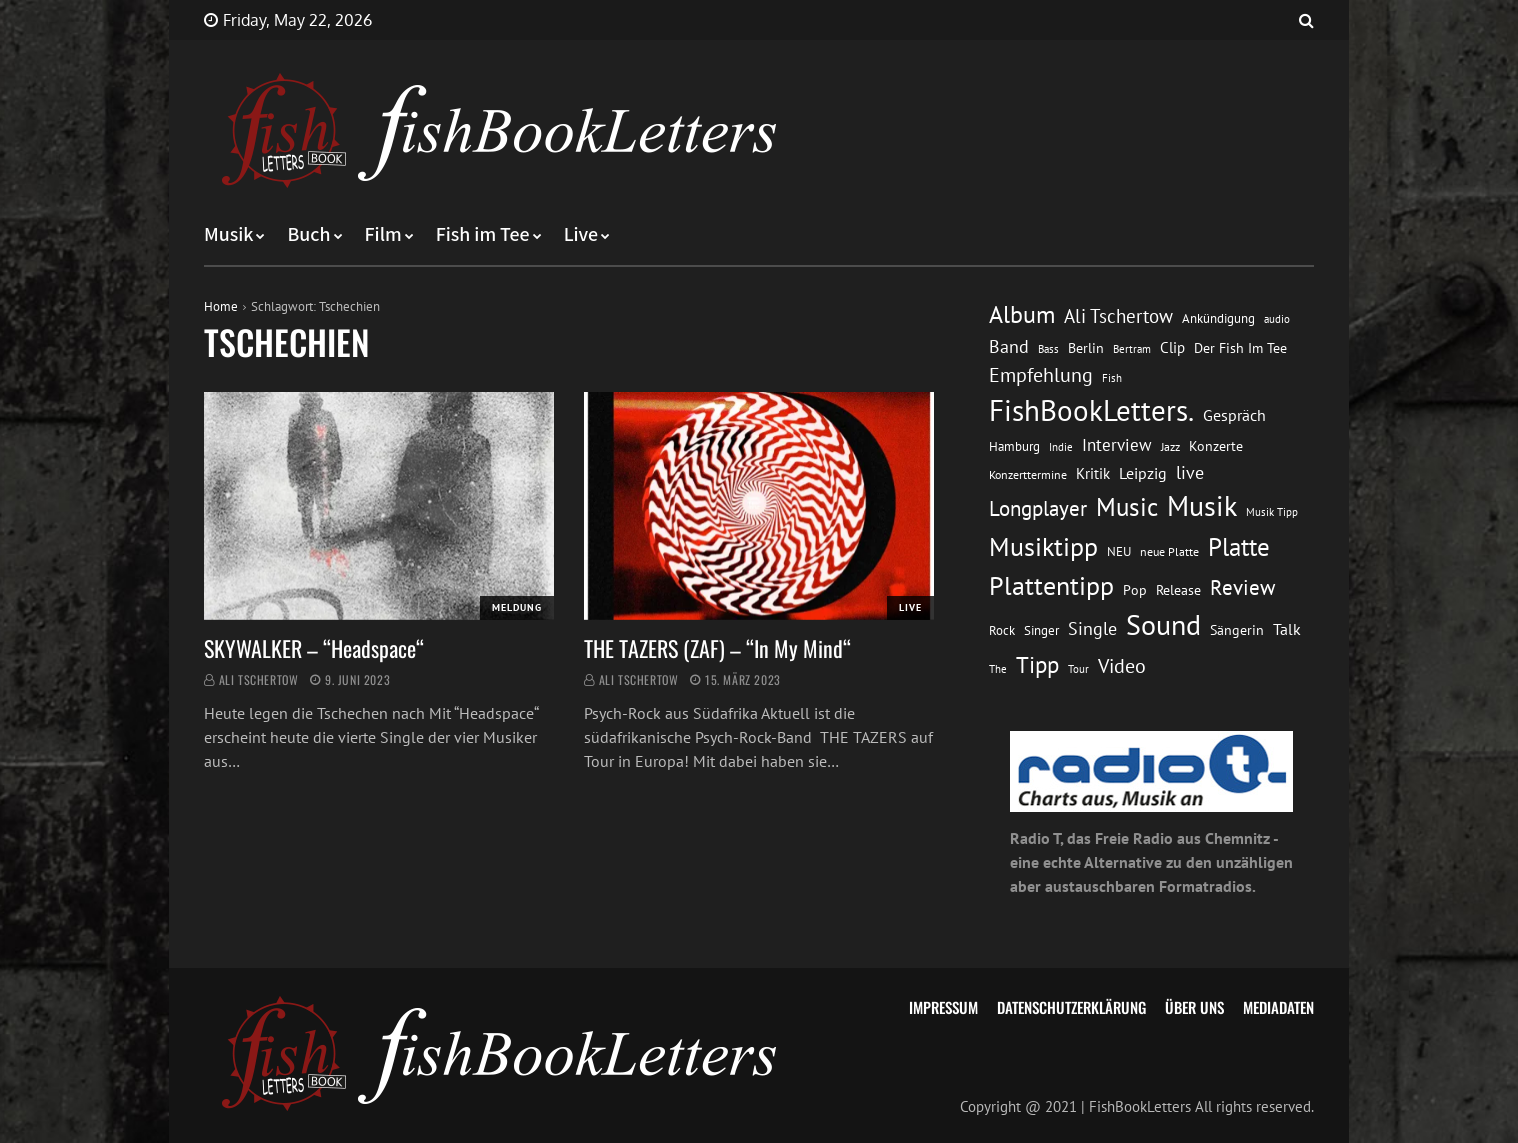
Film (383, 235)
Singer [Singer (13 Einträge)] (1041, 630)
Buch (308, 235)
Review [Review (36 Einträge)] (1242, 587)
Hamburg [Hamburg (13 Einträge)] (1014, 446)
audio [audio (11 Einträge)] (1277, 318)
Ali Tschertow (259, 679)
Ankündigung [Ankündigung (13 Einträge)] (1218, 318)
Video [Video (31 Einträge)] (1122, 665)
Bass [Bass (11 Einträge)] (1048, 348)
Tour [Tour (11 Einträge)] (1078, 668)
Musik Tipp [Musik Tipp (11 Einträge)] (1272, 511)
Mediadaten (1278, 1007)
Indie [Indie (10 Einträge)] (1061, 447)
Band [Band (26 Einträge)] (1009, 346)
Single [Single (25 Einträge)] (1092, 628)
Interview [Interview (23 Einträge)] (1117, 445)
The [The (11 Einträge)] (998, 668)
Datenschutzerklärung (1071, 1007)
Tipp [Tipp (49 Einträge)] (1037, 664)
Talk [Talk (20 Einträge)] (1287, 629)
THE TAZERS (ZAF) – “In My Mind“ (720, 648)
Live (581, 235)
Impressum (943, 1007)
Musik (228, 235)
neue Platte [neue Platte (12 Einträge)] (1169, 551)
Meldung (517, 607)
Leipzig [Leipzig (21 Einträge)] (1143, 473)
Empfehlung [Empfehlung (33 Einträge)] (1041, 374)
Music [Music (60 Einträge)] (1127, 507)
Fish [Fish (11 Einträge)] (1112, 377)
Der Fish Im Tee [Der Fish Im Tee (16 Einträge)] (1240, 348)
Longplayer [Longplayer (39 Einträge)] (1038, 508)
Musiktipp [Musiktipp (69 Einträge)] (1043, 546)
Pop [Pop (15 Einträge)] (1135, 590)
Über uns (1194, 1007)
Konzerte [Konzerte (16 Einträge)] (1216, 446)
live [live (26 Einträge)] (1190, 472)
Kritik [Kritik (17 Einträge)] (1093, 473)
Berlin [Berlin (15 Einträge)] (1086, 348)
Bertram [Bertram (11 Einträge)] (1132, 348)
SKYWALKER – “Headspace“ (314, 648)
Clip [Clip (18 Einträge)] (1172, 347)
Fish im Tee (483, 235)
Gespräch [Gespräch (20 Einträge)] (1234, 415)
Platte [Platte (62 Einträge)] (1239, 547)
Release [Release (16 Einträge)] (1178, 590)
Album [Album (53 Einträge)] (1022, 314)
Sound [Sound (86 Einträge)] (1163, 625)
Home (221, 306)
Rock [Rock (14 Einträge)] (1002, 630)
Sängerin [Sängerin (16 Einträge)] (1237, 630)
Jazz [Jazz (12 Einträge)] (1170, 446)
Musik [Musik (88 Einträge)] (1202, 506)
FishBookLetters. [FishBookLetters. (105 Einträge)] (1091, 410)
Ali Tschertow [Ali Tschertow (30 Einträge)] (1118, 316)
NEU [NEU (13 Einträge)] (1119, 551)
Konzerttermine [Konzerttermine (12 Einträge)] (1028, 474)
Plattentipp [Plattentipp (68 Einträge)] (1051, 585)
